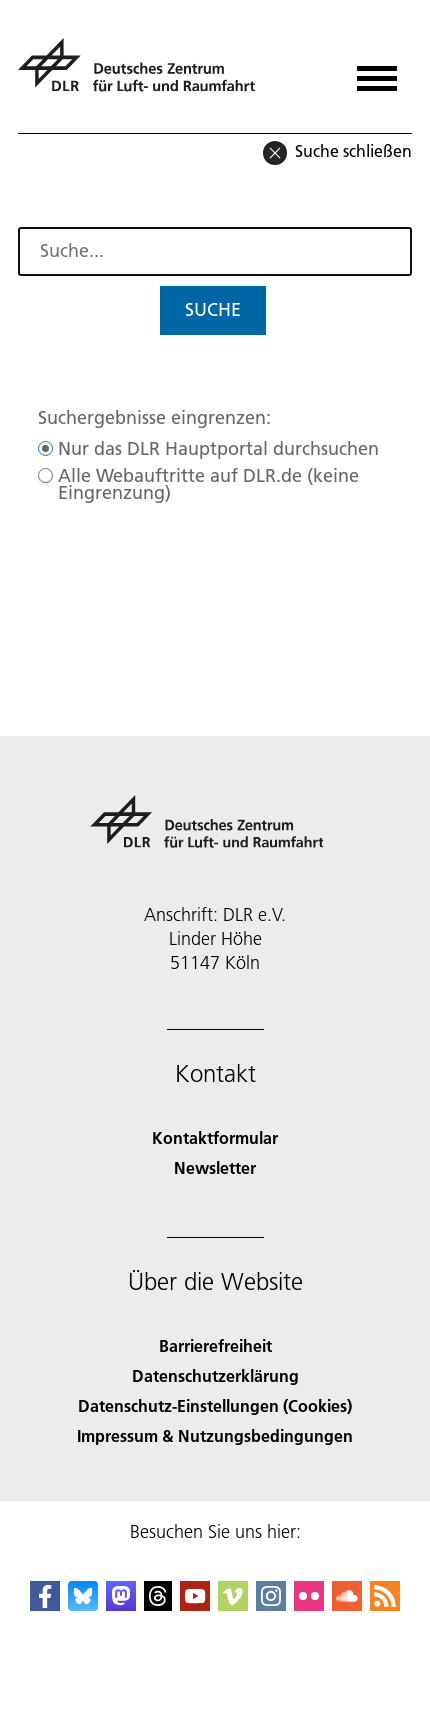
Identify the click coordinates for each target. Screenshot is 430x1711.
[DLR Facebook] (45, 1604)
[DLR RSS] (385, 1604)
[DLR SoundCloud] (347, 1604)
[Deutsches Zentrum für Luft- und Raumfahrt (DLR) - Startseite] (144, 73)
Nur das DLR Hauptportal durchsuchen (218, 448)
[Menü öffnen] (377, 71)
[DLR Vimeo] (233, 1604)
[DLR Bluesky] (83, 1604)
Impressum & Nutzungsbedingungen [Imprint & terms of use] (215, 1435)
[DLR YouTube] (195, 1604)
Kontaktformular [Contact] (215, 1137)
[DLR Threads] (158, 1604)
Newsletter (215, 1167)
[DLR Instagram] (271, 1604)
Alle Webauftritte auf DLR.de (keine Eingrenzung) (208, 484)
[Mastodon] (121, 1604)
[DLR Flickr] (309, 1604)
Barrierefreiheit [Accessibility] (215, 1345)
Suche (213, 309)
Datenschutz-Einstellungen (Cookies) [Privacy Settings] (215, 1405)
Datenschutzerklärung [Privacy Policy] (215, 1375)
